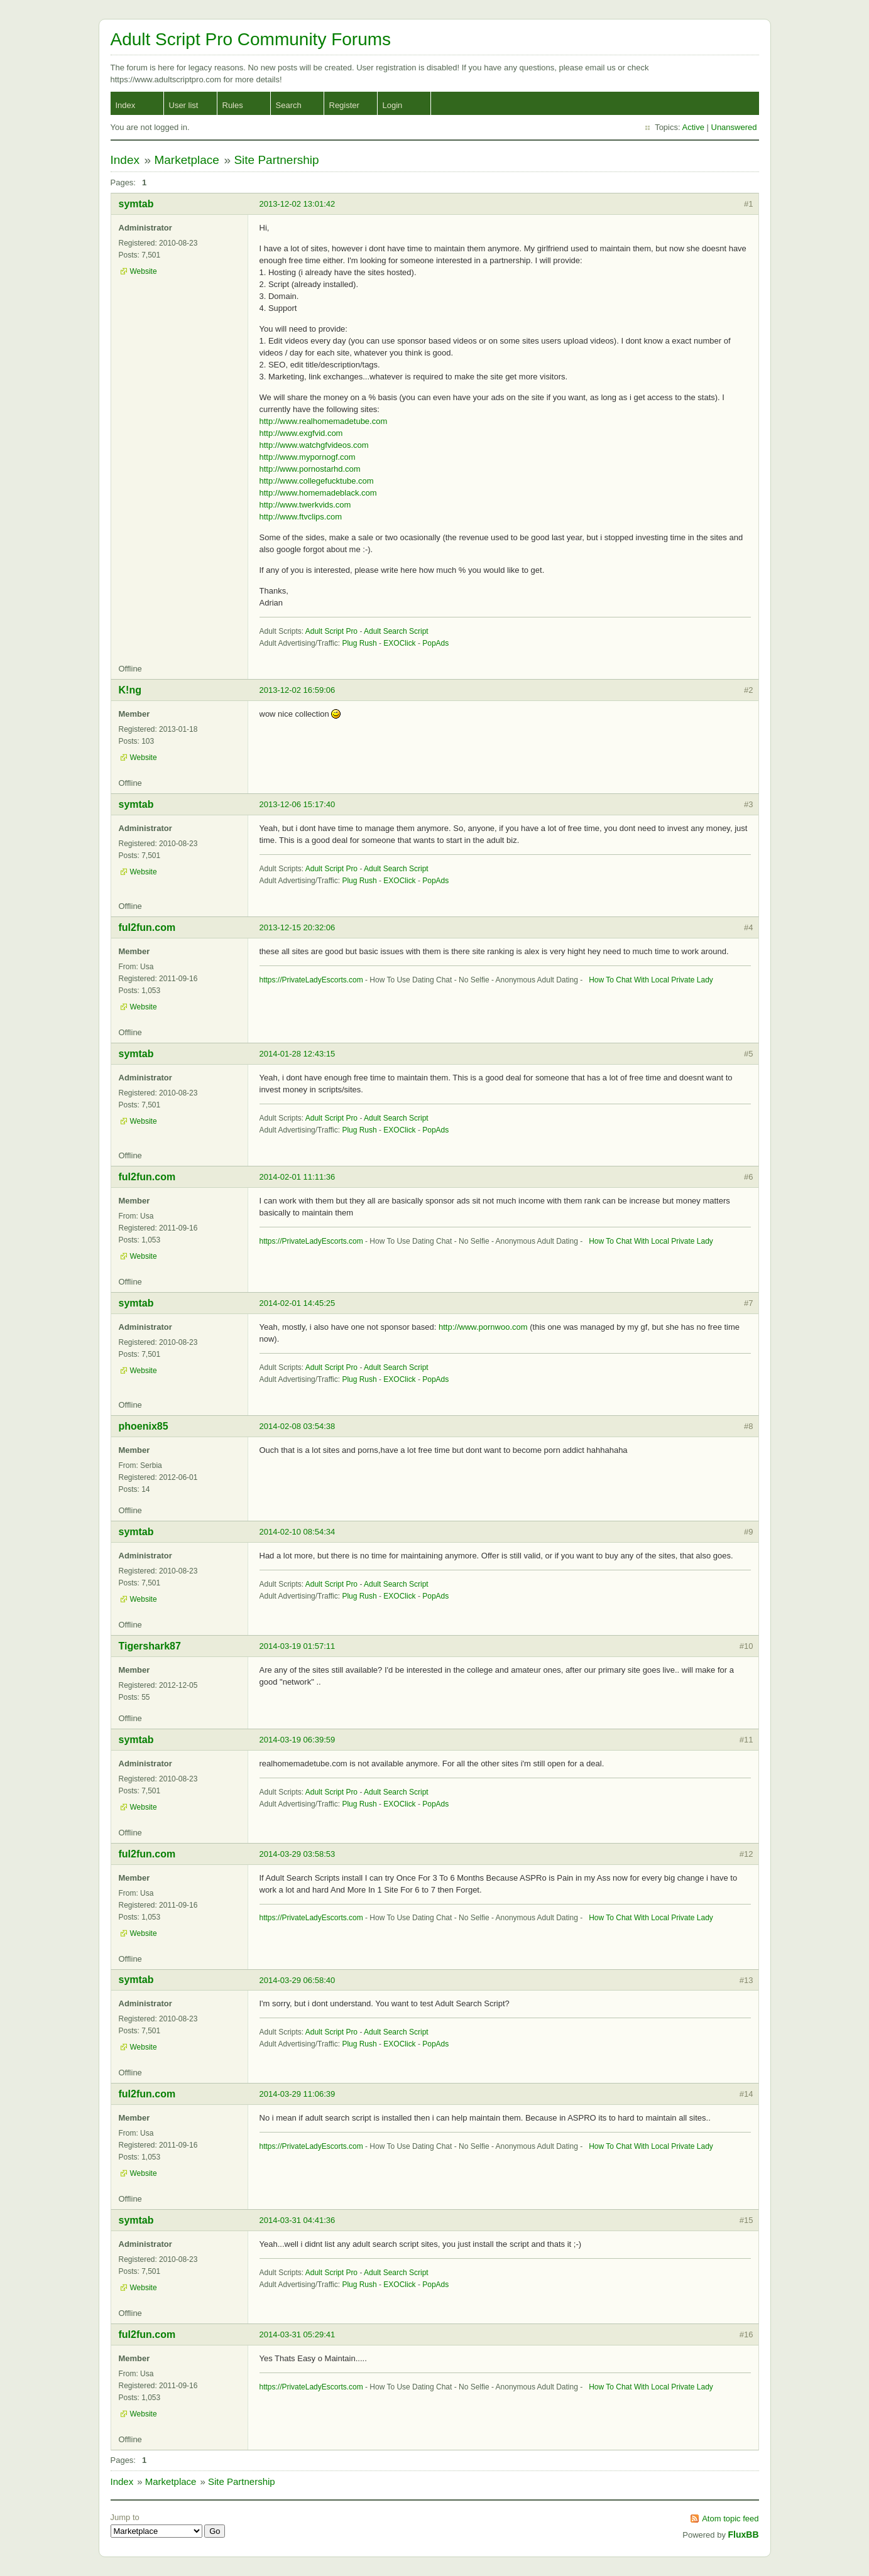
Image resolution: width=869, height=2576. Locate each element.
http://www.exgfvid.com (301, 433)
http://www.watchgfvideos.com (314, 445)
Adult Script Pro (331, 631)
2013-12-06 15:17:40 (298, 804)
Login (393, 105)
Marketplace (186, 159)
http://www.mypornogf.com (308, 457)
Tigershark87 (150, 1646)
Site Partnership (276, 159)
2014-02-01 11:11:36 (298, 1177)
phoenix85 (143, 1426)
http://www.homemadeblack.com (318, 492)
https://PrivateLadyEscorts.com (311, 980)
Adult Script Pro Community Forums (251, 39)
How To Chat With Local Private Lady (649, 980)
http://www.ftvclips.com (301, 516)
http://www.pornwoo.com (483, 1327)
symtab (136, 203)
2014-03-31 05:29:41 (298, 2334)
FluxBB (743, 2535)
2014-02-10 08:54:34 (298, 1531)
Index (126, 105)
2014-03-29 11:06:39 (298, 2094)
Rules (232, 105)
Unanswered (734, 127)
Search (289, 105)
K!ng (130, 690)
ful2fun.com (147, 927)
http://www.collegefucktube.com (317, 481)
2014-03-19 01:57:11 (298, 1646)
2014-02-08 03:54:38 (298, 1426)
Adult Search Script (396, 631)
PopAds (435, 643)
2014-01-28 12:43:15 (298, 1053)
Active (693, 127)
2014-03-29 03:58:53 (298, 1854)
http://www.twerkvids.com (305, 504)
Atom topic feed (730, 2518)
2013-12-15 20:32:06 (298, 927)
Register (344, 105)
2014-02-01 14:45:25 (298, 1303)
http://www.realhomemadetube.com (324, 421)
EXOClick (399, 643)
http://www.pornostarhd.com (310, 469)
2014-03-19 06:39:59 (298, 1739)
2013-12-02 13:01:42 (298, 204)
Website (143, 271)
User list (184, 105)
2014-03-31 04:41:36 (298, 2220)
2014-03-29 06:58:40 (298, 1980)
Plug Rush (359, 643)
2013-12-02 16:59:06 (298, 690)
